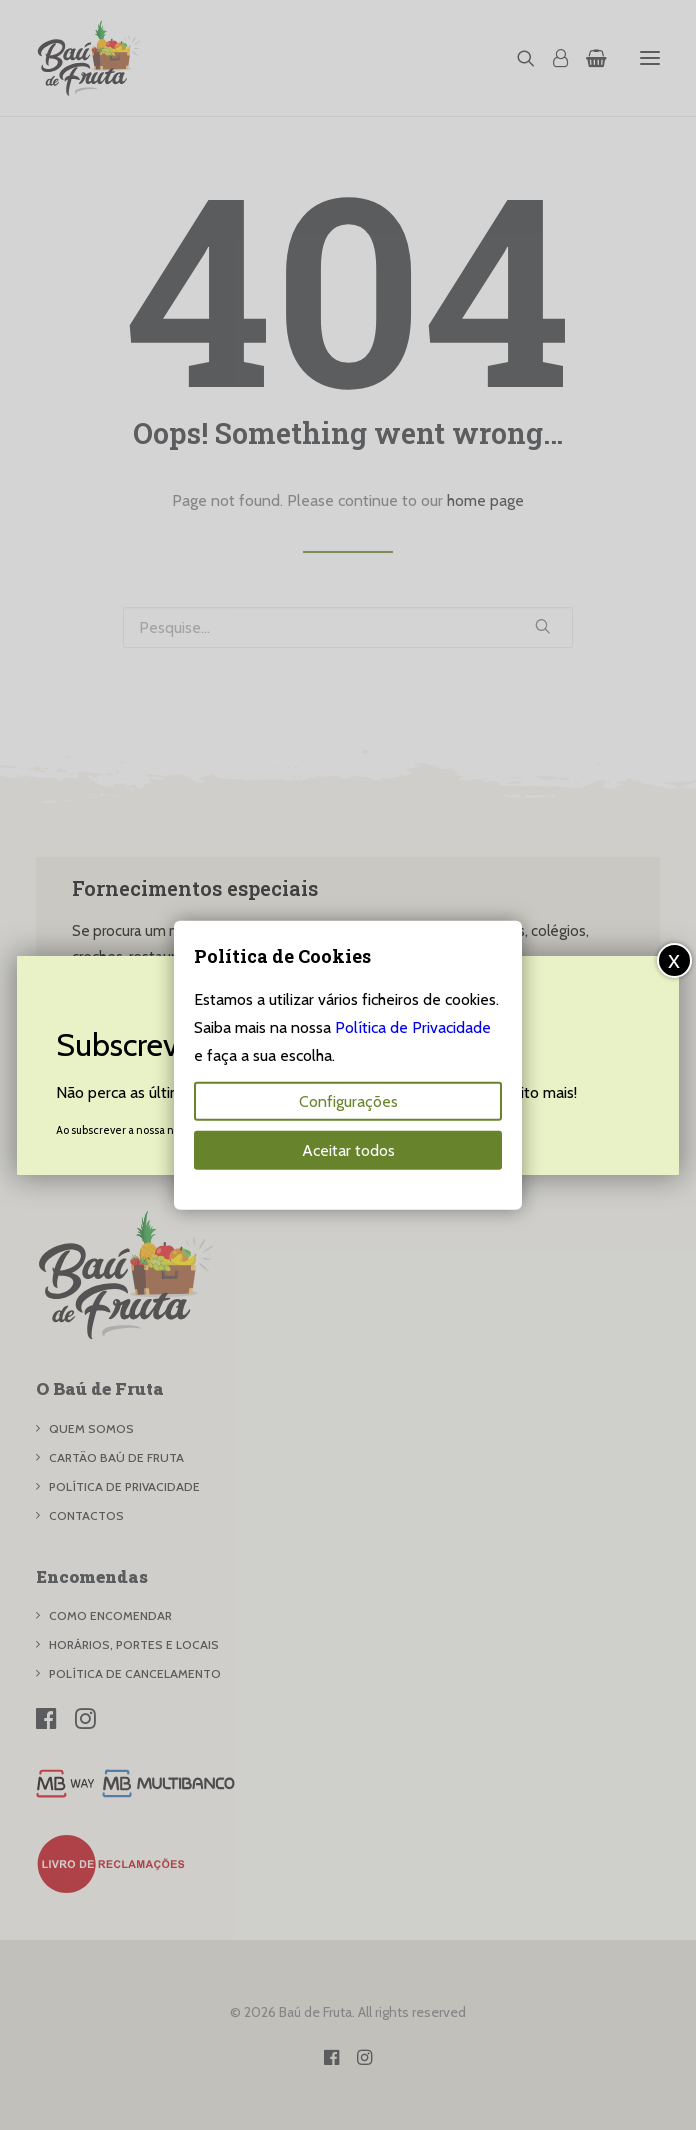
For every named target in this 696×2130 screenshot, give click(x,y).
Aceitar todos (348, 1149)
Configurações (348, 1100)
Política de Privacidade (413, 1026)
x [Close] (674, 959)
